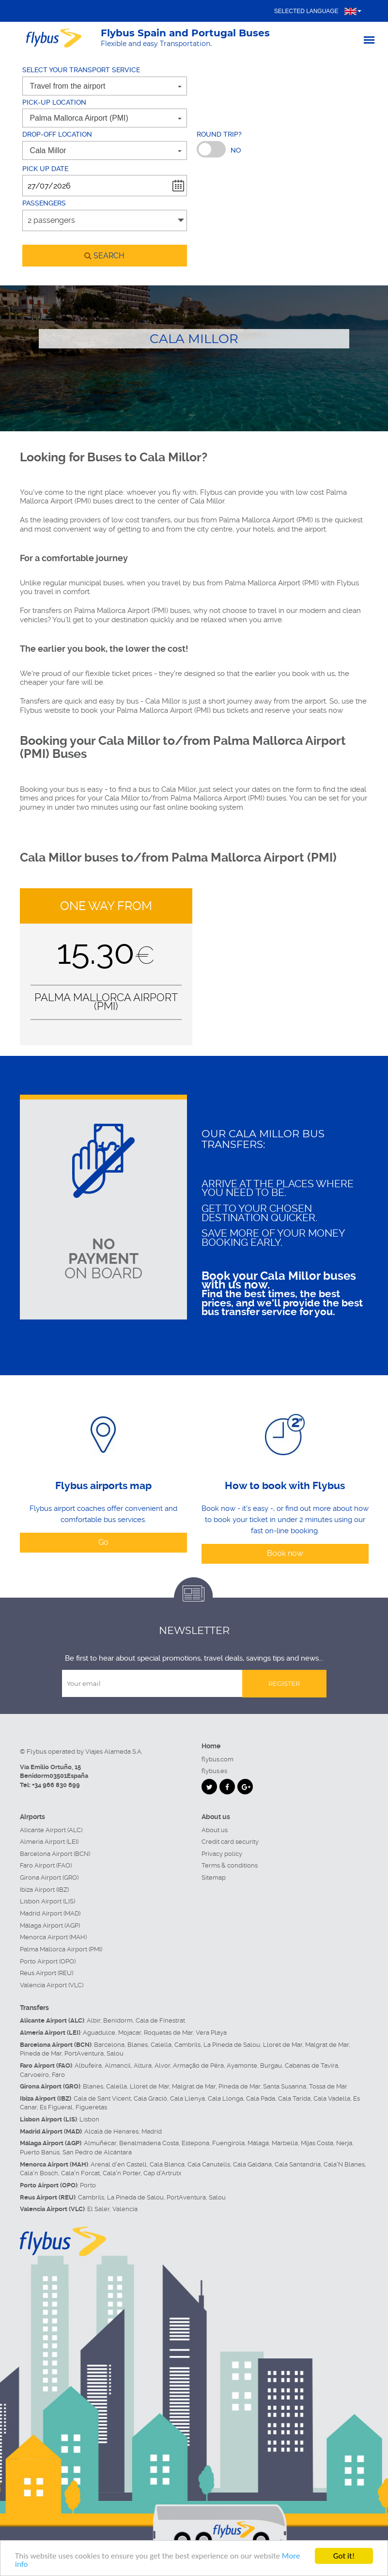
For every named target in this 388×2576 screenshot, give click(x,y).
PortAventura (84, 2053)
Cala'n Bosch (39, 2173)
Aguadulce (99, 2032)
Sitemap (214, 1877)
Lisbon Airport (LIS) (47, 1901)
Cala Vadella (331, 2098)
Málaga (258, 2143)
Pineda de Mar (41, 2053)
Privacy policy (222, 1853)
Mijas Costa (317, 2143)
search (104, 255)
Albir (93, 2020)
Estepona (195, 2143)
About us (215, 1830)
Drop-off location (57, 134)
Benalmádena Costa (149, 2143)
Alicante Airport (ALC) (51, 1830)
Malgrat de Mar (327, 2044)
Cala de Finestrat (160, 2020)
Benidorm (118, 2020)
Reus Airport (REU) (46, 1973)
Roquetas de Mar (168, 2032)
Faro (58, 2074)
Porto (88, 2185)
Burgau (271, 2065)
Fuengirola (228, 2143)
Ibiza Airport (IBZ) (44, 1889)
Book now (285, 1553)
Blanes (137, 2044)
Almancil (118, 2065)
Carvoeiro (34, 2074)
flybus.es (214, 1771)
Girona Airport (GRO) (49, 1877)
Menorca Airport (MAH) (53, 1937)
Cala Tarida (294, 2098)
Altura (143, 2065)
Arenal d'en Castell (119, 2164)
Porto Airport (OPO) (48, 1961)
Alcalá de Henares (111, 2131)
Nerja (344, 2143)
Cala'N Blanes (344, 2164)
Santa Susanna (284, 2086)
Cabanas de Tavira (311, 2065)
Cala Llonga (225, 2098)
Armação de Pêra (198, 2065)
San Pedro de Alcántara (97, 2152)
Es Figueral (56, 2107)
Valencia (125, 2209)
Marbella (285, 2143)
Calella (161, 2044)
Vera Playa (211, 2032)
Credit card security (230, 1841)
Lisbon (89, 2119)
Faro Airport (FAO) (46, 1865)
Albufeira (88, 2065)
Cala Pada (260, 2098)
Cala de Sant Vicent (102, 2098)
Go (103, 1542)
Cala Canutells (208, 2164)
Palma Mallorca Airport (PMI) (61, 1949)
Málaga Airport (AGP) (50, 1925)
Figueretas (91, 2107)
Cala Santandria (298, 2164)
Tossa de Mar (328, 2086)
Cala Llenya (187, 2098)
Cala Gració (150, 2098)
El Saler (98, 2209)
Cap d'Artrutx (162, 2173)
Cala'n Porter (121, 2173)
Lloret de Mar (282, 2044)
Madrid (151, 2131)
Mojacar (129, 2032)
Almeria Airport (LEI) (49, 1841)
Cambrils (187, 2044)
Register (284, 1683)
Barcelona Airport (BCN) (55, 1853)
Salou (115, 2053)
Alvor (162, 2065)
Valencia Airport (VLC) (51, 1985)
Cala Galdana (252, 2164)
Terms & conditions (230, 1865)
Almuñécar (100, 2143)
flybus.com (217, 1759)
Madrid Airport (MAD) (50, 1913)
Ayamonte (242, 2065)
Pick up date (45, 169)
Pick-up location (54, 102)
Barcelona (109, 2044)
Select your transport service (81, 70)
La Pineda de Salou (231, 2044)
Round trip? (219, 134)
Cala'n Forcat (80, 2173)
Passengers (44, 203)
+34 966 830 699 (56, 1785)
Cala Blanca (167, 2164)
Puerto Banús (40, 2152)
